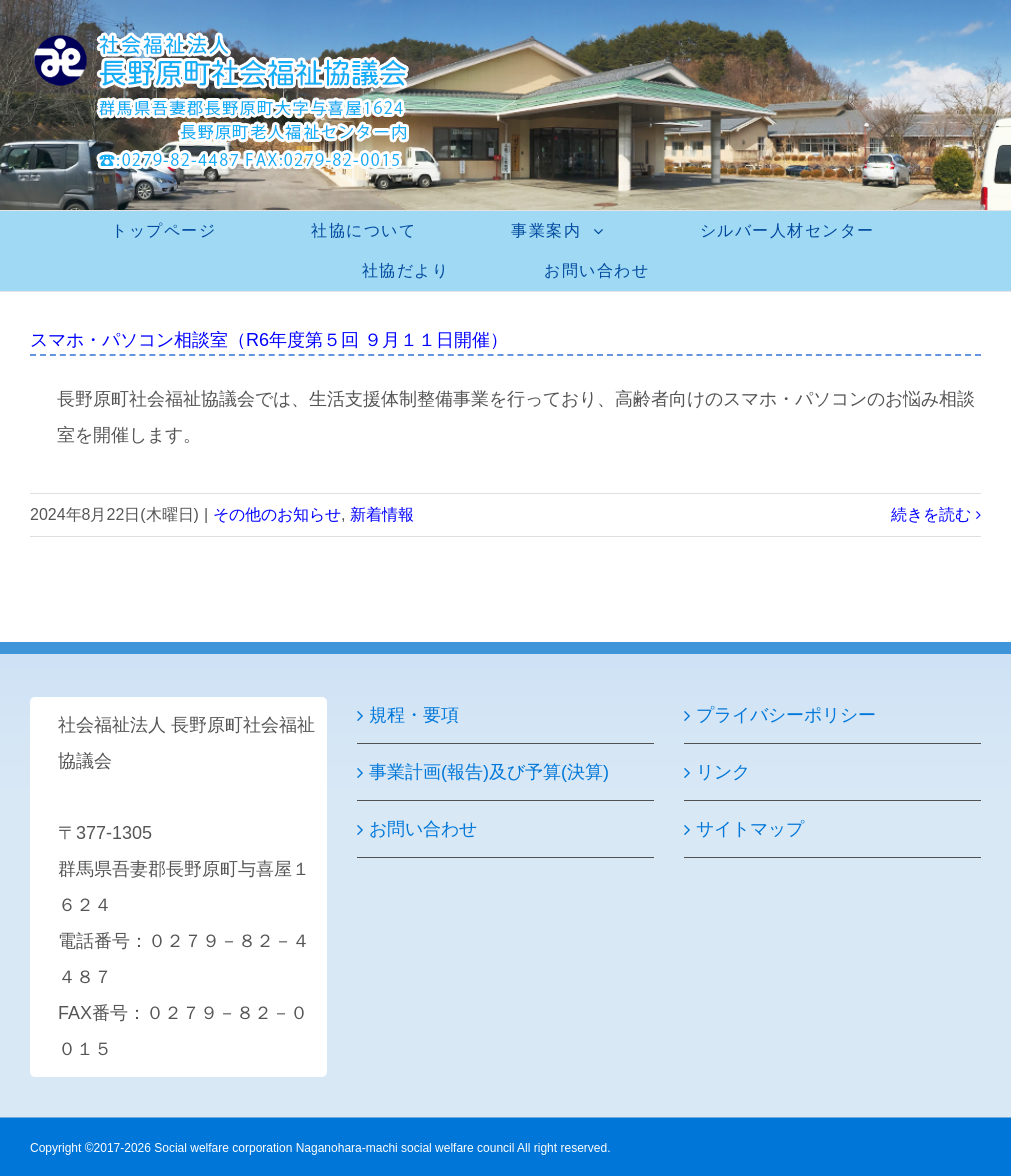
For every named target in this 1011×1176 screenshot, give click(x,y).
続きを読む (931, 514)
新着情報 (382, 514)
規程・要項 (414, 715)
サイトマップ (750, 829)
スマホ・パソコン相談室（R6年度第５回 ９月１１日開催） (269, 340)
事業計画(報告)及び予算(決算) (489, 772)
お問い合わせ (423, 829)
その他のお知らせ (277, 514)
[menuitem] (176, 231)
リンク (723, 772)
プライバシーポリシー (786, 715)
